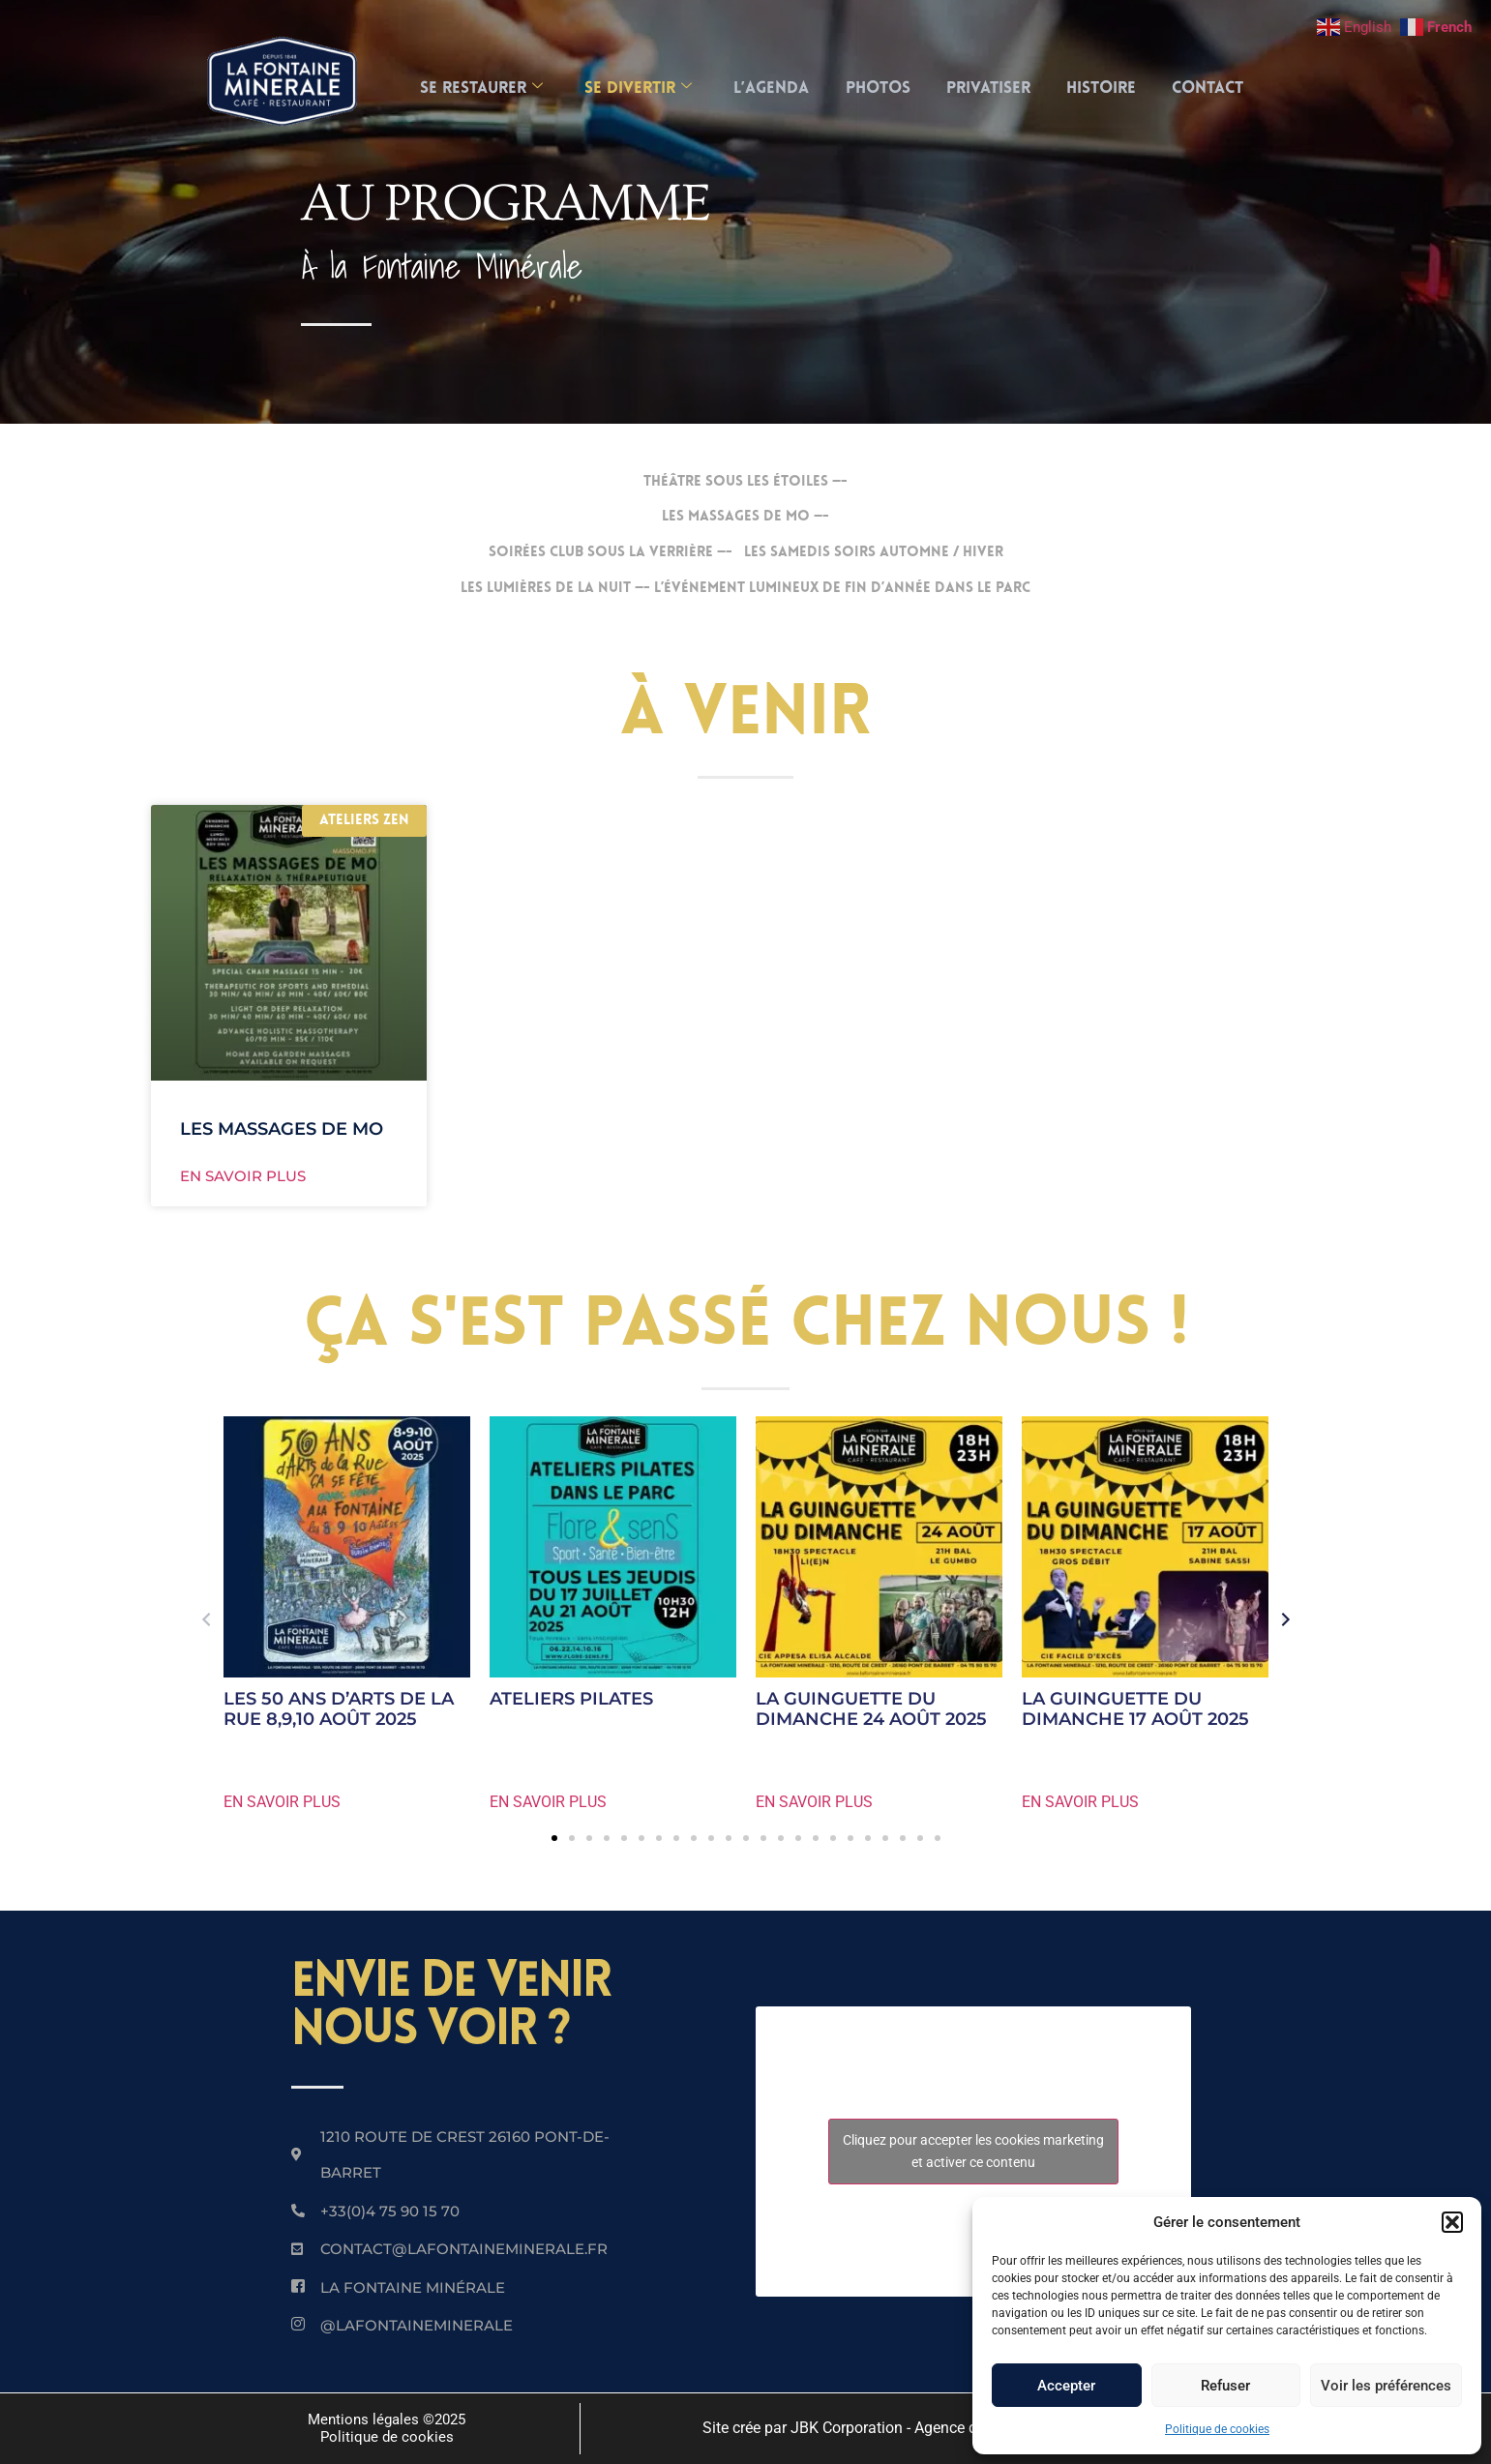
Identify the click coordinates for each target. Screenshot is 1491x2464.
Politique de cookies (1217, 2429)
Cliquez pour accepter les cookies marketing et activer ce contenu (973, 2151)
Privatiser (991, 88)
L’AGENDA (769, 88)
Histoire (1107, 88)
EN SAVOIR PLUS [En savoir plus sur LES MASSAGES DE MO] (243, 1176)
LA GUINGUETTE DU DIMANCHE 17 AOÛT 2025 (1135, 1709)
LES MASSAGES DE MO (281, 1129)
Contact (1216, 88)
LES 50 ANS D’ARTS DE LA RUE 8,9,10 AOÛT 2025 (339, 1709)
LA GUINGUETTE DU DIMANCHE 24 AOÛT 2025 (871, 1709)
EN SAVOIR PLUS (282, 1802)
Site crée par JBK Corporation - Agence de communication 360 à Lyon (939, 2428)
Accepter (1066, 2385)
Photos (878, 88)
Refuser (1225, 2385)
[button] (1452, 2222)
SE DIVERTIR (633, 88)
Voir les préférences (1386, 2385)
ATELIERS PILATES (571, 1698)
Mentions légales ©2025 (386, 2419)
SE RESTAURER (473, 88)
